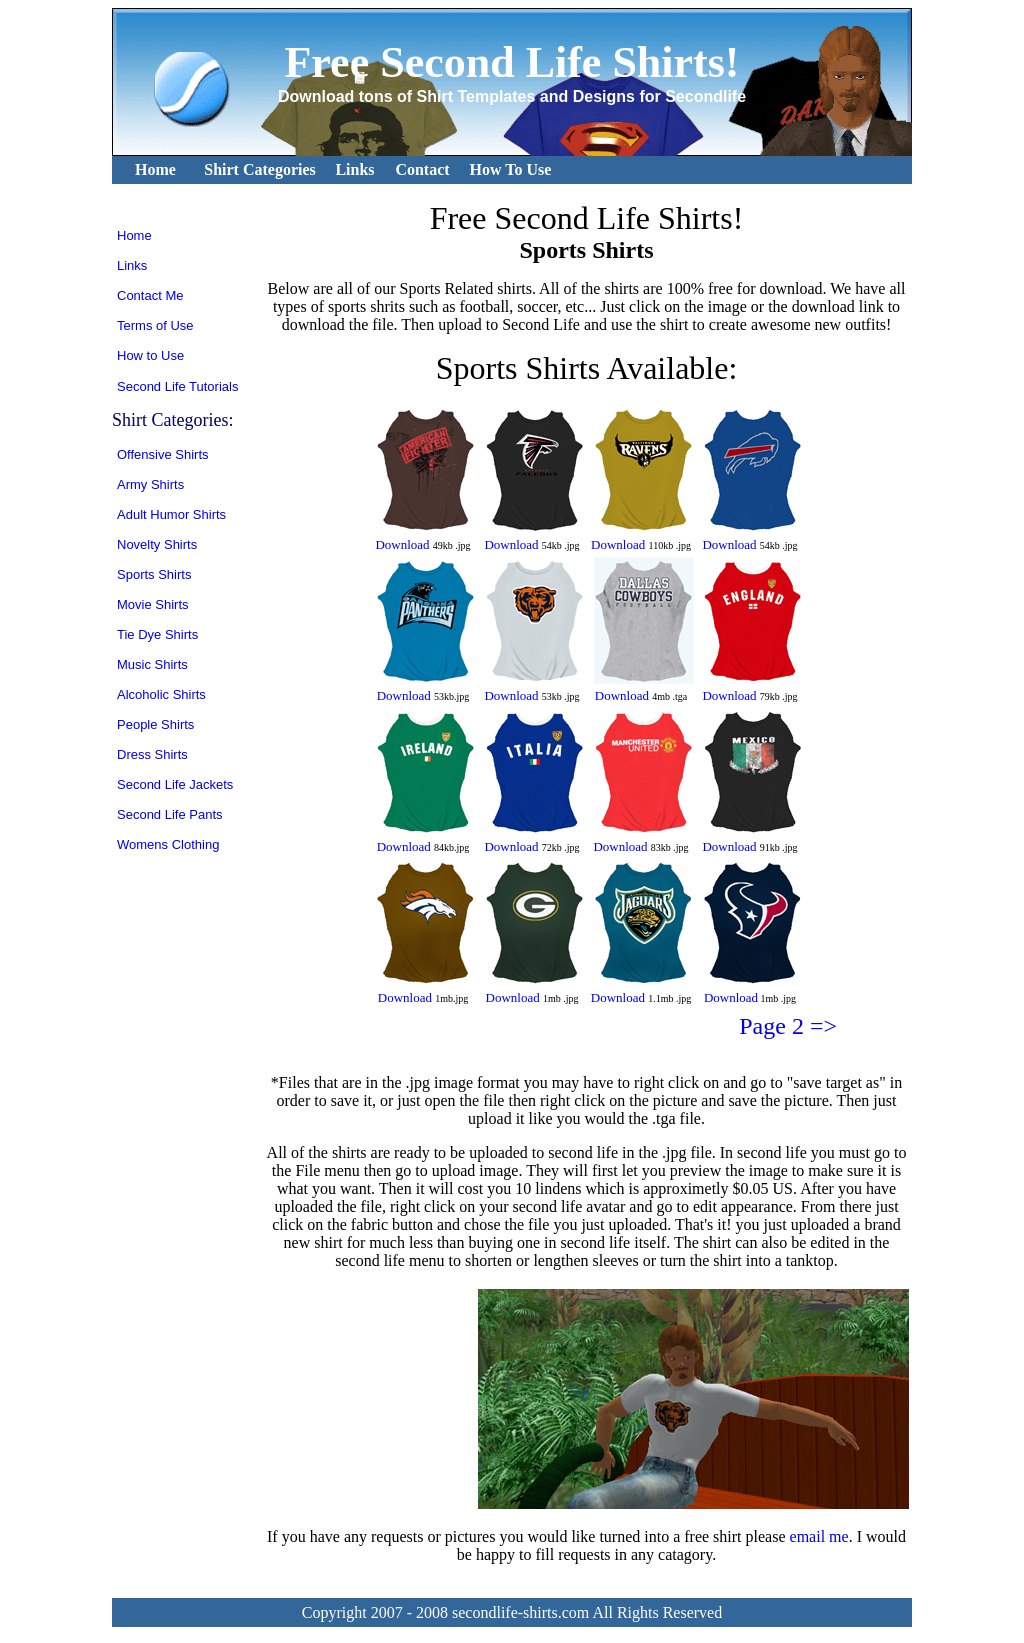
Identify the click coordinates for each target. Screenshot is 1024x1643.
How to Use (150, 355)
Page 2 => (788, 1026)
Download (402, 544)
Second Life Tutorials (177, 386)
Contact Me (150, 295)
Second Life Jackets (175, 784)
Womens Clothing (168, 844)
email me (819, 1536)
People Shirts (155, 724)
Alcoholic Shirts (161, 694)
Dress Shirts (152, 754)
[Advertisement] (369, 1399)
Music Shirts (152, 664)
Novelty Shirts (157, 544)
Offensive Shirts (163, 454)
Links (132, 265)
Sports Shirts (154, 574)
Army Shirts (150, 484)
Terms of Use (155, 325)
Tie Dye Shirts (157, 634)
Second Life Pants (170, 814)
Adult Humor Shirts (171, 514)
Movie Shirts (153, 604)
